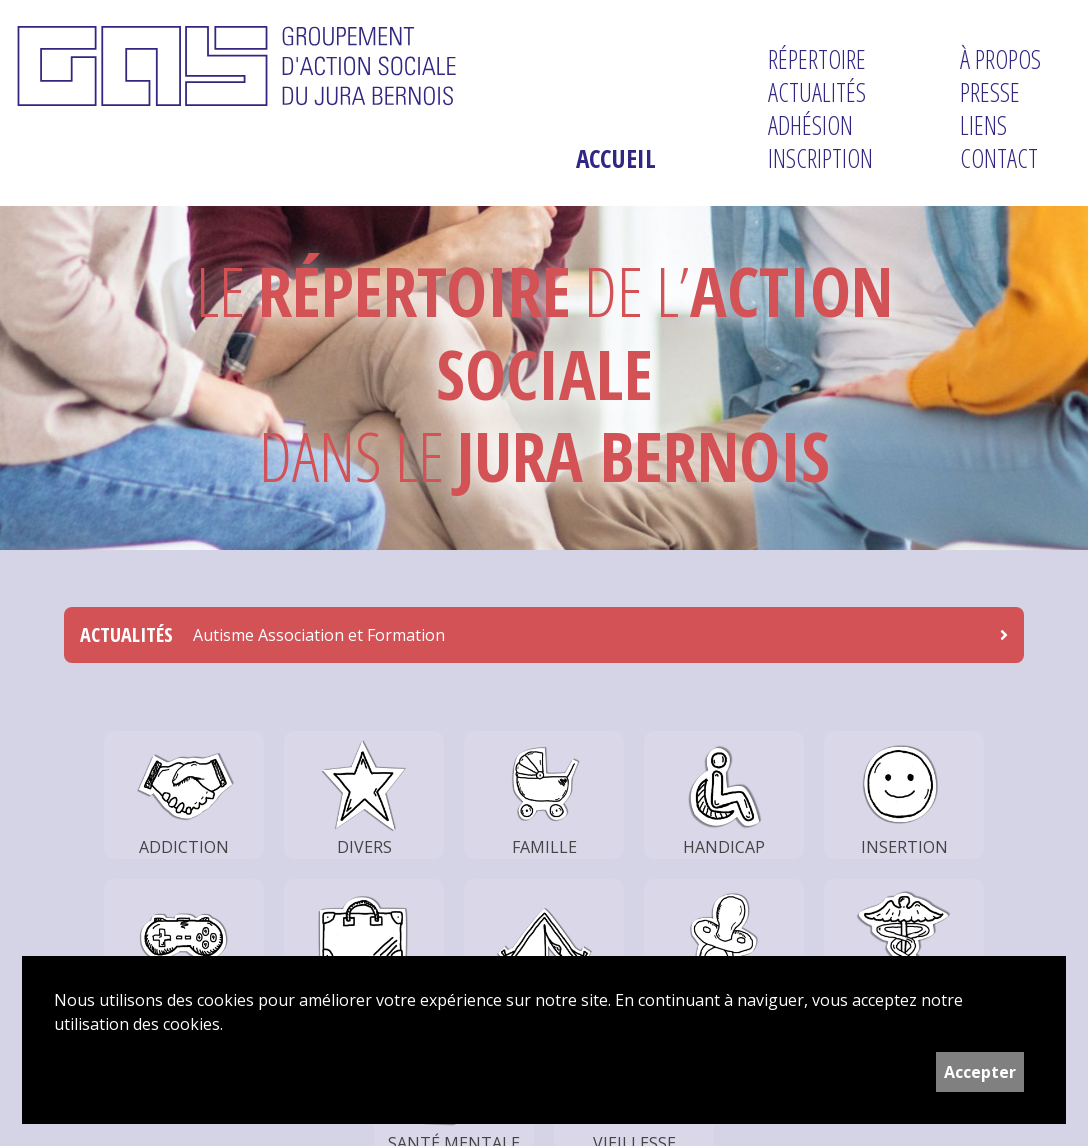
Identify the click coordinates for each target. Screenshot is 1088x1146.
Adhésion (810, 125)
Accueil (616, 158)
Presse (990, 92)
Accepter (980, 1072)
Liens (983, 125)
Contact (999, 158)
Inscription (820, 158)
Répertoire (817, 59)
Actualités (817, 92)
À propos (1000, 59)
